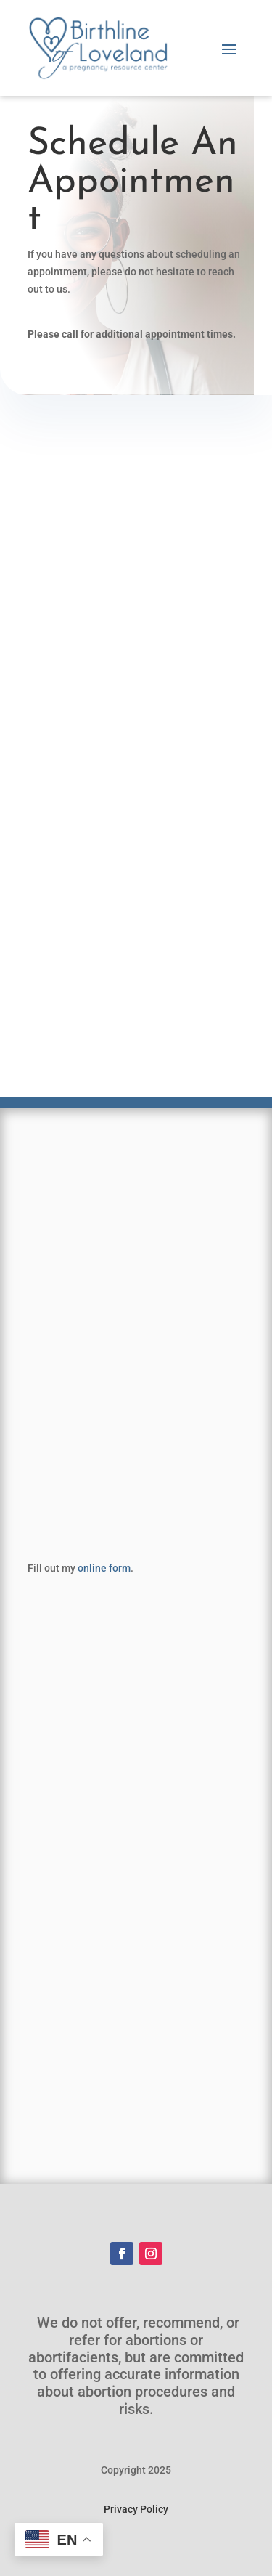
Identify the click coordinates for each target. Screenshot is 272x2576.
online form (104, 1568)
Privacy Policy (136, 2509)
